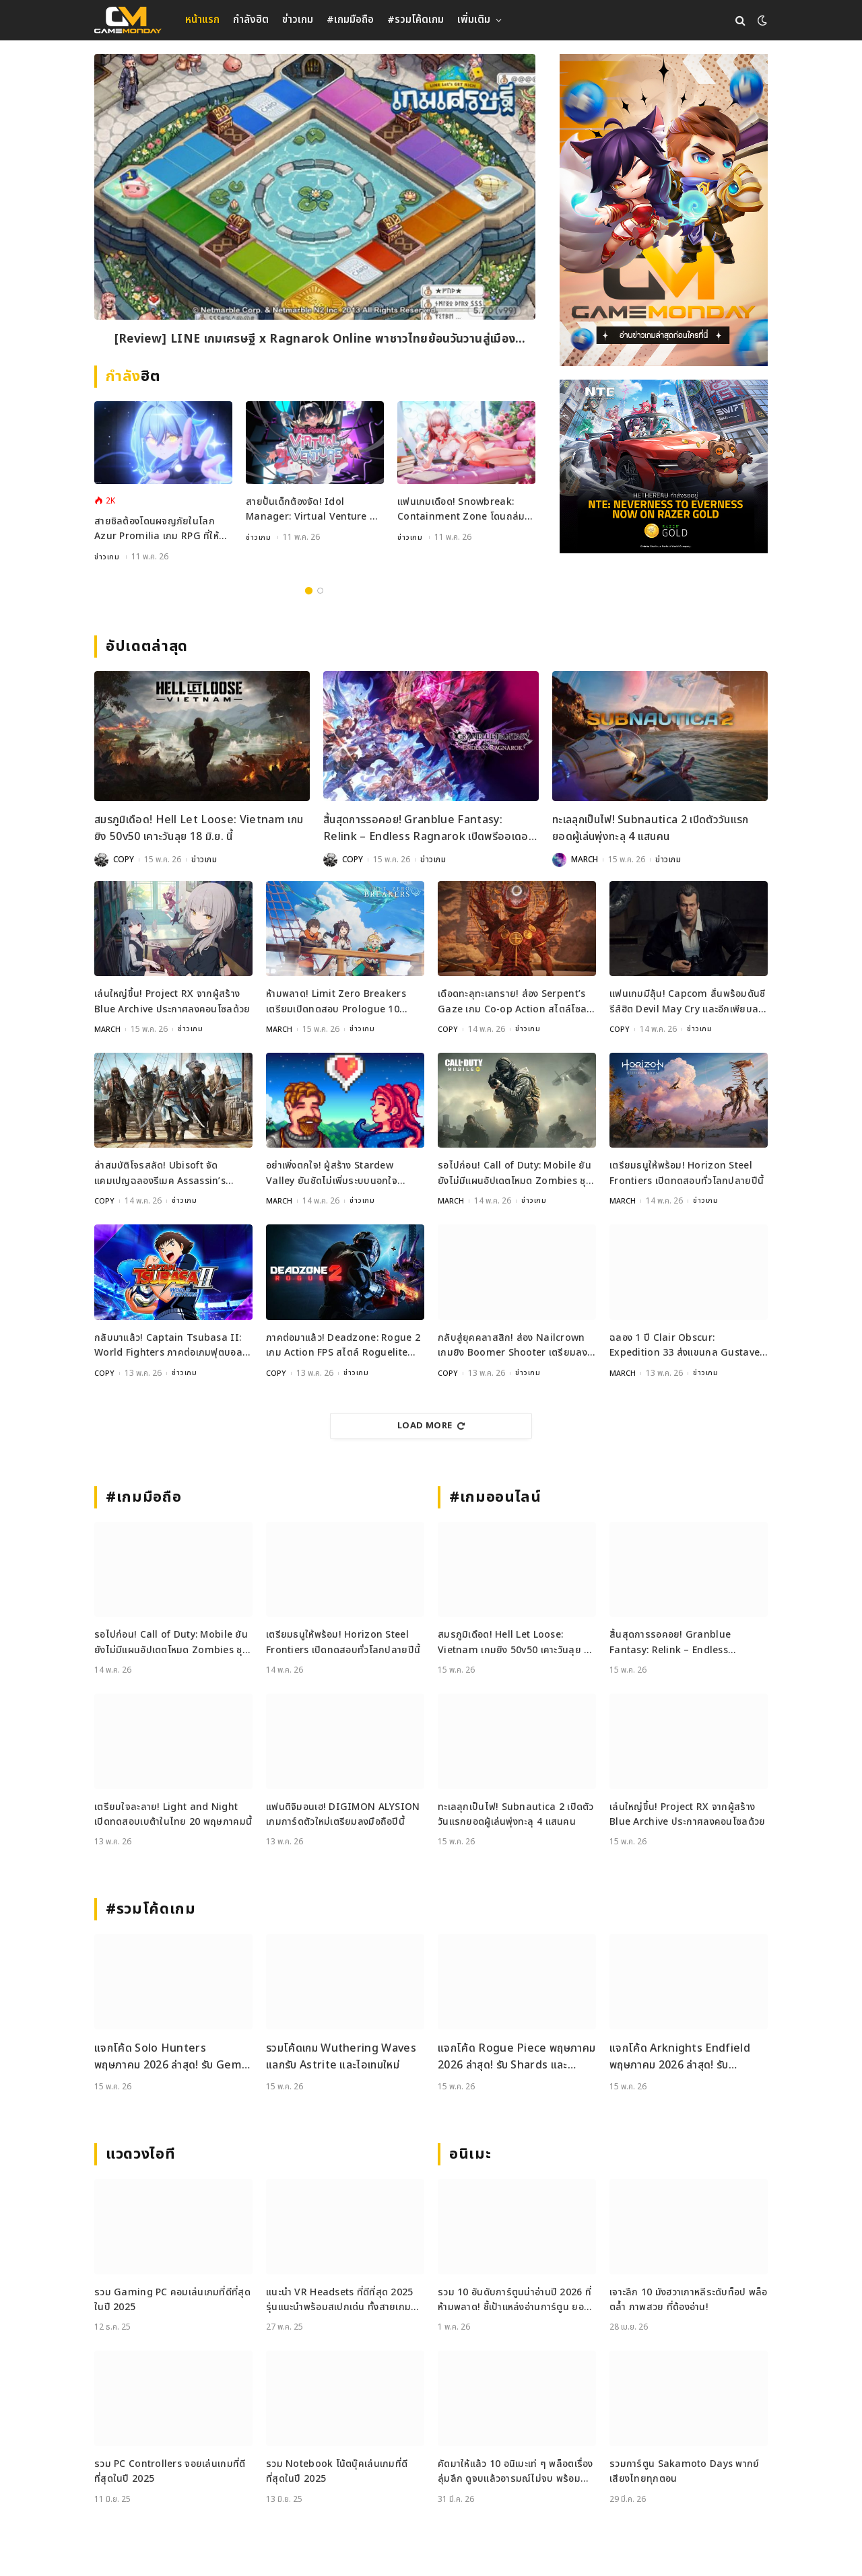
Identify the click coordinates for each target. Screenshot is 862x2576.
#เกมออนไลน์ (495, 1497)
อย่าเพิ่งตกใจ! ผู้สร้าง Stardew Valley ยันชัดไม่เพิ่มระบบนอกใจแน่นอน (331, 1173)
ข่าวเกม (297, 20)
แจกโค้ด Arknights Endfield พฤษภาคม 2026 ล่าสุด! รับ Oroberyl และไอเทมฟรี (679, 2057)
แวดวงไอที (140, 2154)
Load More (431, 1425)
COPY (123, 860)
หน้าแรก (202, 20)
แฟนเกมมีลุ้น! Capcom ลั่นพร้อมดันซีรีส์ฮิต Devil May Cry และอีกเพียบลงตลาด (687, 1002)
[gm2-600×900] (664, 210)
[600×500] (664, 466)
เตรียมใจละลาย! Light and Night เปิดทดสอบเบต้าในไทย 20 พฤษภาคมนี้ (173, 1814)
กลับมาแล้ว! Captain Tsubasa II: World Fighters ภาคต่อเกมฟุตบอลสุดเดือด (168, 1346)
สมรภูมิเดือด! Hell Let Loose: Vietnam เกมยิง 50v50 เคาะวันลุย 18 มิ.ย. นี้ (198, 828)
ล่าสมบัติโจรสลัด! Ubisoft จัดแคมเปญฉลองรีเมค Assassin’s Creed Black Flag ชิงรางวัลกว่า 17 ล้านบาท (168, 1173)
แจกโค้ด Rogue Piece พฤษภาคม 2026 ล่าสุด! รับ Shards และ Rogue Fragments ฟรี (516, 2057)
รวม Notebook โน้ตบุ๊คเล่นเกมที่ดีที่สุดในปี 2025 (336, 2471)
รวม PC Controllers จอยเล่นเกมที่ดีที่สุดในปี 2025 (169, 2471)
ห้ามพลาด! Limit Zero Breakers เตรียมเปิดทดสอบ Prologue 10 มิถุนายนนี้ (336, 1002)
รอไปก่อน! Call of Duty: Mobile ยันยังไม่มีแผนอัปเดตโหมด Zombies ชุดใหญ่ (515, 1173)
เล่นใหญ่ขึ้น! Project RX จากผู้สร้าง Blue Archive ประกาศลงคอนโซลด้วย (172, 1001)
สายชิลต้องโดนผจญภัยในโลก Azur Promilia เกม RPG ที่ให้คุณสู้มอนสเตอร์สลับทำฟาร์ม (156, 529)
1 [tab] (308, 590)
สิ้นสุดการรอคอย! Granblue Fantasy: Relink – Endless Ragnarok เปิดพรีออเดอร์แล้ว (428, 829)
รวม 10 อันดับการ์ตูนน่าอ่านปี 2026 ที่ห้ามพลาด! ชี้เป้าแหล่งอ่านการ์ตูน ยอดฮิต (514, 2300)
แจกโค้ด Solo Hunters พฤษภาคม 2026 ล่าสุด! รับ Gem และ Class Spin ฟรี (168, 2057)
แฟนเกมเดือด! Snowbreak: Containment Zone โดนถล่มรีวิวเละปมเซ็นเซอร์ (461, 510)
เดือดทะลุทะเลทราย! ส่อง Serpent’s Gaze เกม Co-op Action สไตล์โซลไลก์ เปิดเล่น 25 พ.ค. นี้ (512, 1002)
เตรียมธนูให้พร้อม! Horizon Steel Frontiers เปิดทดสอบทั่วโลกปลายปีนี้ (686, 1172)
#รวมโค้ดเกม (415, 20)
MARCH (584, 860)
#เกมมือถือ (350, 20)
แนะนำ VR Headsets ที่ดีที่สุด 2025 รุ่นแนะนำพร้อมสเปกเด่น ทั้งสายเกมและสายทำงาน (339, 2300)
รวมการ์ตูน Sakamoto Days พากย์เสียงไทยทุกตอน (684, 2471)
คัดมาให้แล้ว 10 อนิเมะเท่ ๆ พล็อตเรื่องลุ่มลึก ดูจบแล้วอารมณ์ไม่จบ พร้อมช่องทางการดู (515, 2472)
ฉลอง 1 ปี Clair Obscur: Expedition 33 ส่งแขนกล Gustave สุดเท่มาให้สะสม (684, 1346)
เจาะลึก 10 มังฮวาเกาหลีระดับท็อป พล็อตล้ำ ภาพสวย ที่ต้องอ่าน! (688, 2299)
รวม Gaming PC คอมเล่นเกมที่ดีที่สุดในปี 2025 (172, 2299)
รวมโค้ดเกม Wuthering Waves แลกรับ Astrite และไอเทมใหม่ (341, 2057)
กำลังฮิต (251, 20)
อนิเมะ (470, 2154)
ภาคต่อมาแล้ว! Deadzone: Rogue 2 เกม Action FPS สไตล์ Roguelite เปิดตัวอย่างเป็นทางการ (343, 1346)
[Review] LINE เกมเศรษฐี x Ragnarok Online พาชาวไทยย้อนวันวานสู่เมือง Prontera (315, 341)
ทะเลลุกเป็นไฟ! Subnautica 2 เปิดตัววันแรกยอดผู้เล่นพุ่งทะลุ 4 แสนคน (650, 828)
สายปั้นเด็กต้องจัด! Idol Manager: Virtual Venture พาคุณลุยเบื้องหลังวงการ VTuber (313, 510)
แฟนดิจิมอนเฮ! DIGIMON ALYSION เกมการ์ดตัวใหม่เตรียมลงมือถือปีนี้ (343, 1814)
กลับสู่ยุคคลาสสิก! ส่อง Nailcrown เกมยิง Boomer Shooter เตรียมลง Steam (512, 1346)
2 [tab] (320, 590)
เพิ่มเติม (473, 20)
